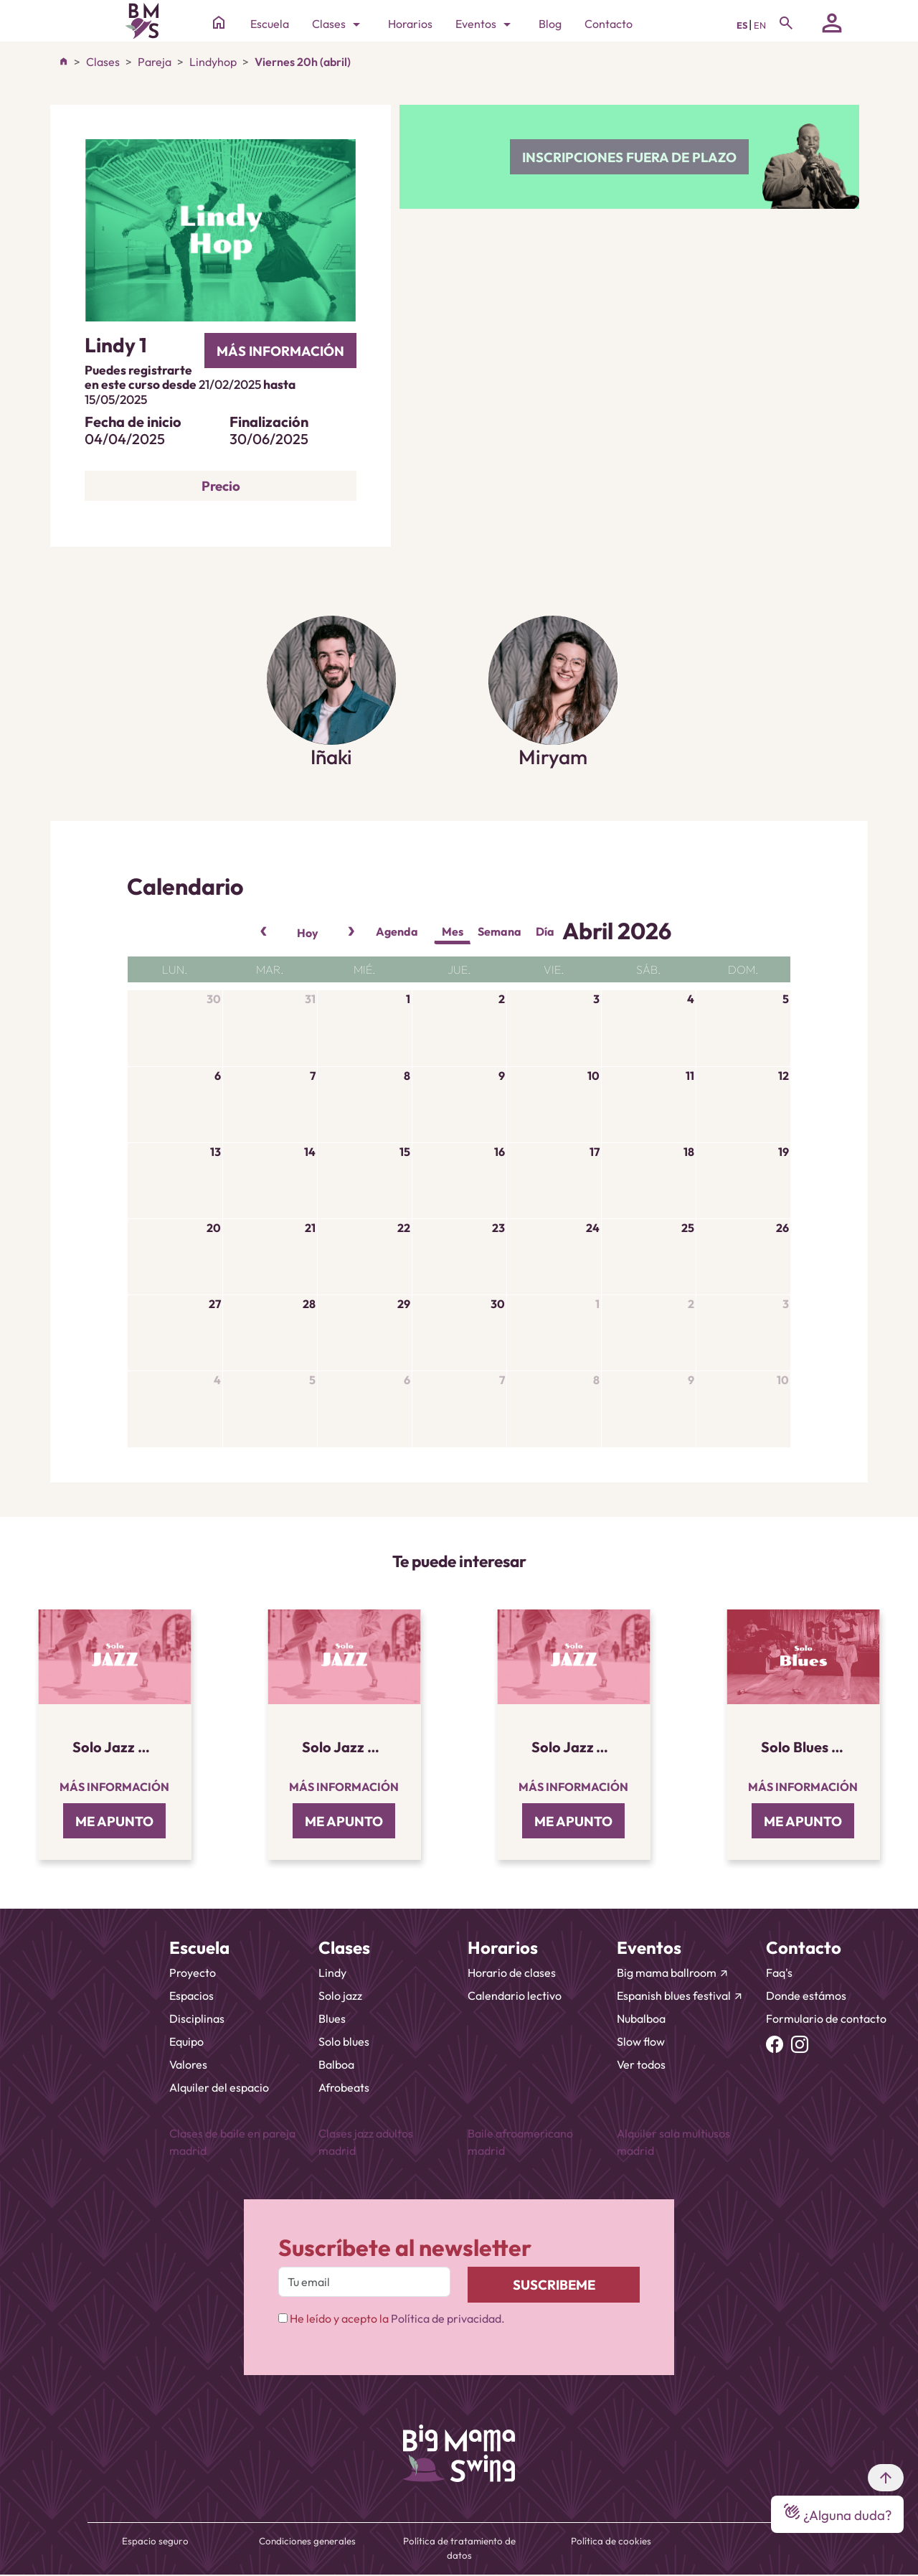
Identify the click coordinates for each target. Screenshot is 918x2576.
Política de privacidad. (448, 2318)
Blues (332, 2018)
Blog (550, 24)
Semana (499, 931)
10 (593, 1075)
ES (743, 25)
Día (545, 931)
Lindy (332, 1972)
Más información (114, 1787)
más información (280, 350)
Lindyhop (213, 62)
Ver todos (641, 2064)
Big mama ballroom (673, 1972)
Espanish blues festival (680, 1995)
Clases (103, 62)
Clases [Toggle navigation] (338, 24)
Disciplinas (196, 2018)
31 (310, 999)
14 (310, 1151)
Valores (188, 2064)
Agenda (397, 931)
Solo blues (343, 2041)
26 (782, 1228)
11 (690, 1075)
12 (783, 1075)
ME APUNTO (114, 1821)
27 (215, 1304)
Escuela (269, 24)
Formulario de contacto (826, 2018)
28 (309, 1304)
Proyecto (192, 1972)
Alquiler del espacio (219, 2087)
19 (783, 1151)
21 (310, 1228)
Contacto (609, 24)
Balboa (336, 2064)
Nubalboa (641, 2018)
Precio (221, 485)
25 (687, 1228)
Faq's (779, 1972)
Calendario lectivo (515, 1995)
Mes (452, 931)
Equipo (186, 2041)
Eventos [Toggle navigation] (485, 24)
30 (214, 999)
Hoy (307, 933)
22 (403, 1228)
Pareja (154, 62)
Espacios (191, 1995)
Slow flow (641, 2041)
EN (760, 25)
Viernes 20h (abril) (303, 62)
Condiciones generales (307, 2541)
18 (688, 1151)
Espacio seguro (155, 2541)
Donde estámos (806, 1995)
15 (404, 1151)
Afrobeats (343, 2087)
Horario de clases (512, 1972)
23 (498, 1228)
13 (215, 1151)
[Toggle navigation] (786, 23)
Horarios (410, 24)
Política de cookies (611, 2541)
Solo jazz (340, 1995)
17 (595, 1151)
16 (499, 1151)
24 (593, 1228)
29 (403, 1304)
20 (214, 1228)
